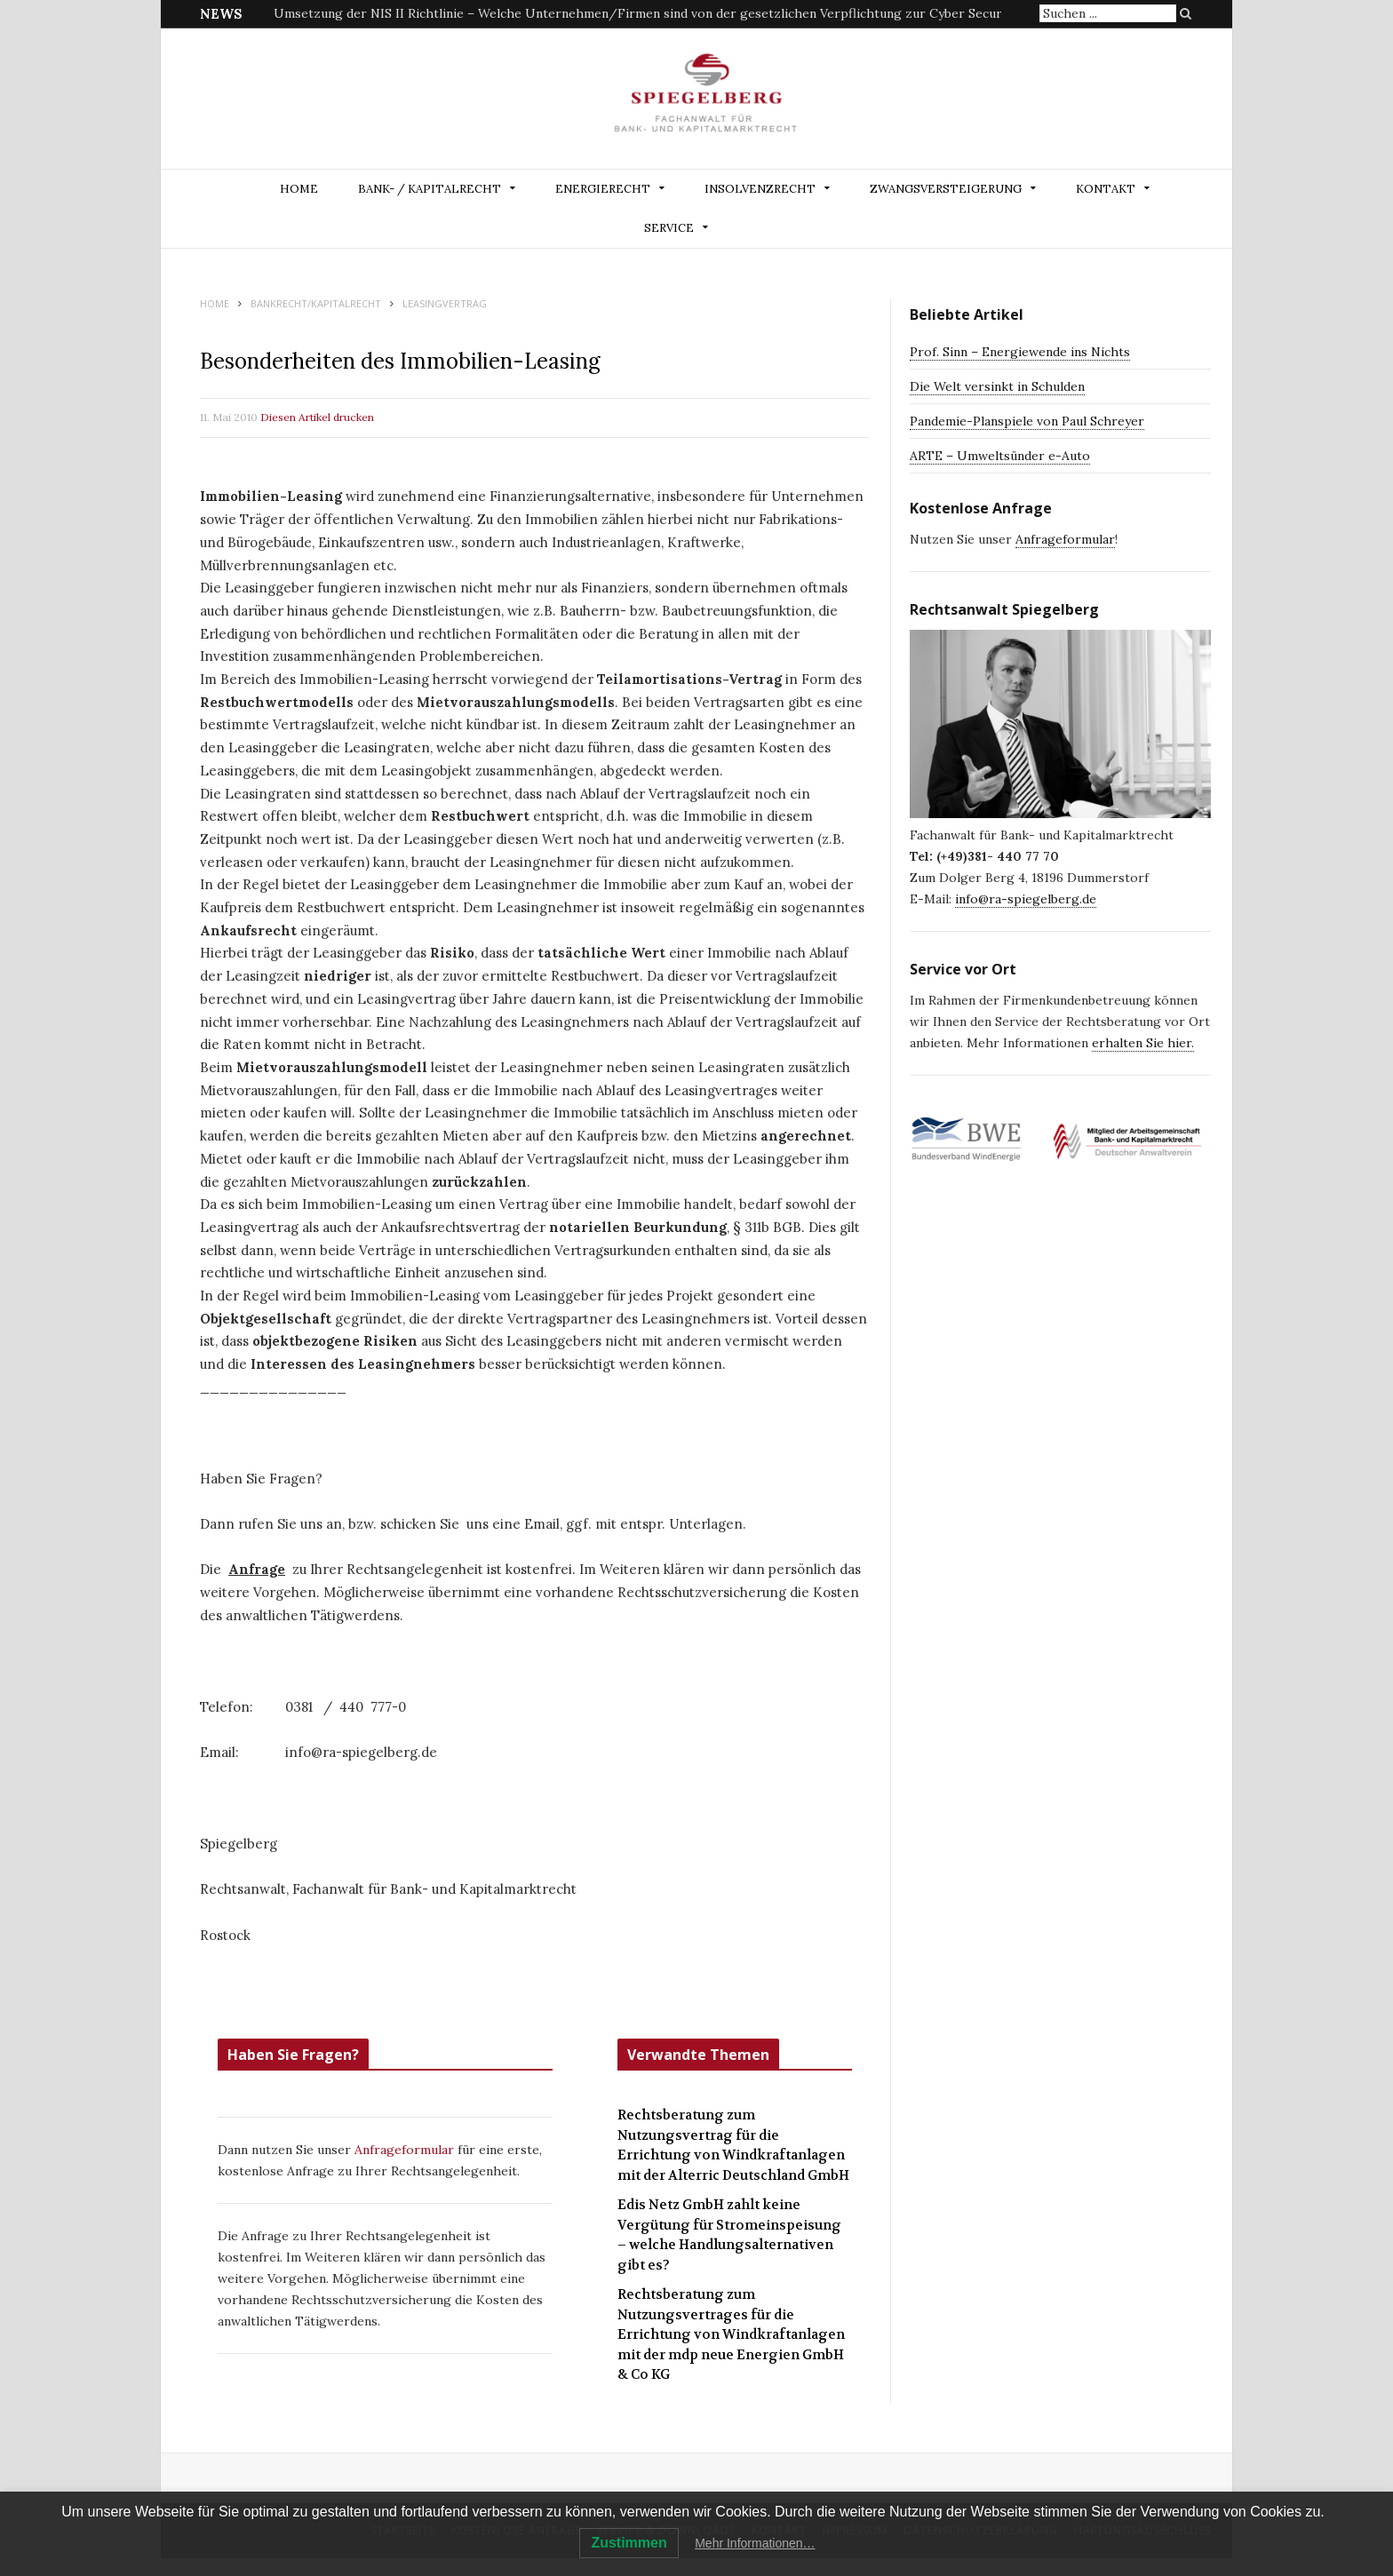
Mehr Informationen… (755, 2543)
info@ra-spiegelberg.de (1025, 899)
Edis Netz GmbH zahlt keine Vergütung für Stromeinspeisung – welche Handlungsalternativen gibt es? (729, 2235)
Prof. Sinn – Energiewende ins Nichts (1020, 352)
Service (669, 227)
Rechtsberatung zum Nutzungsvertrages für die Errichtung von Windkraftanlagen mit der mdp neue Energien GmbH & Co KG (731, 2334)
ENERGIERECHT (602, 188)
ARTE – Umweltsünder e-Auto (1000, 456)
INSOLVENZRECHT (760, 188)
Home (299, 188)
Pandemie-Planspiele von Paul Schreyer (1027, 421)
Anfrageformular (406, 2150)
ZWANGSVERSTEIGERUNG (946, 188)
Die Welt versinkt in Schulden (997, 386)
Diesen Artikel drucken (317, 417)
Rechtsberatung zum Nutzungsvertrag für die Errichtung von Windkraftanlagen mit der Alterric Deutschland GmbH (733, 2145)
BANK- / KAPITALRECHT (429, 188)
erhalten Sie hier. (1143, 1043)
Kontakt (1105, 188)
